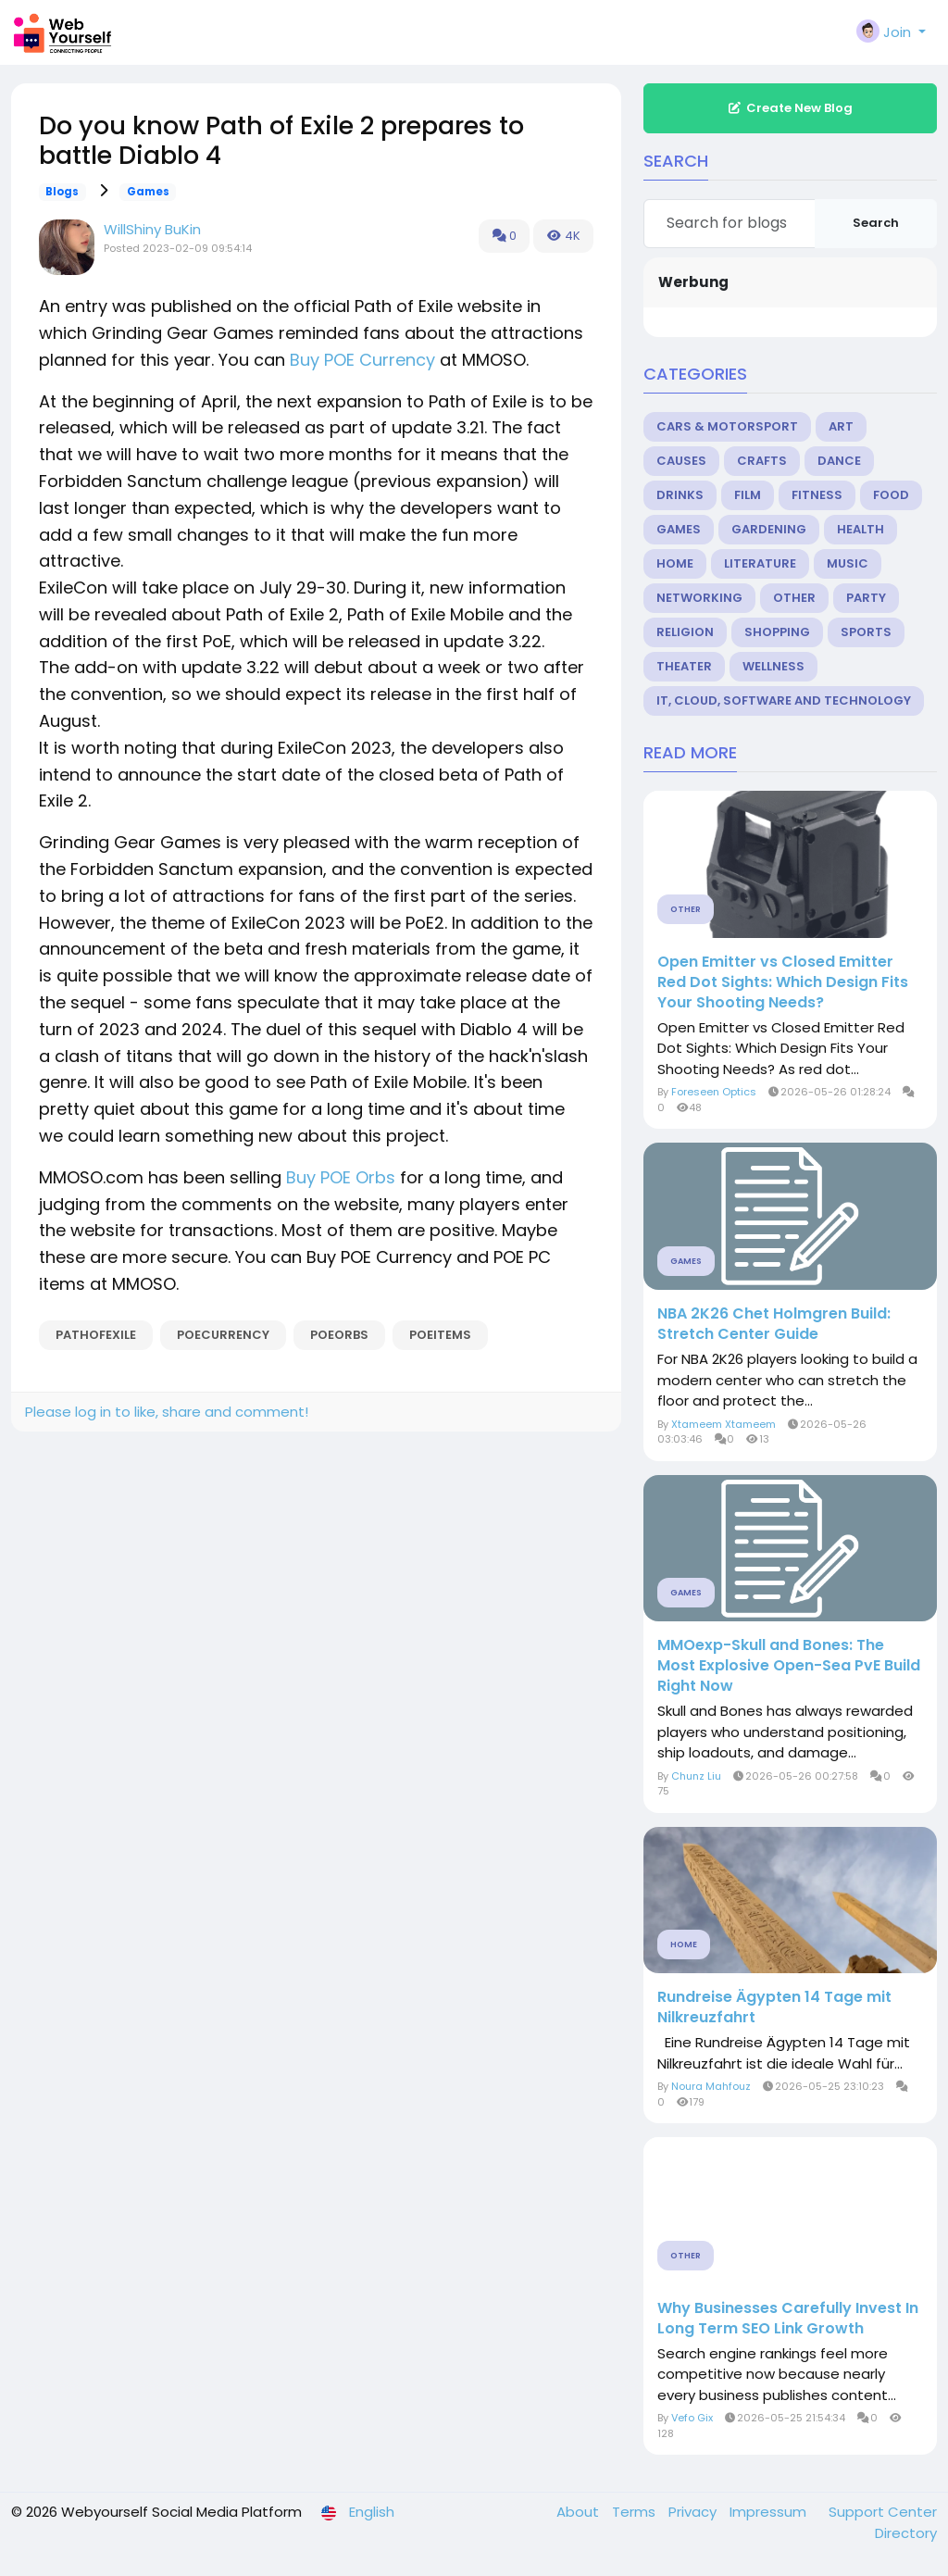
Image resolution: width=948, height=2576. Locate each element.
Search (876, 222)
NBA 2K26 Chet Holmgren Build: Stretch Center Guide (774, 1324)
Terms (635, 2511)
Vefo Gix (692, 2417)
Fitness (817, 495)
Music (847, 563)
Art (841, 426)
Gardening (768, 529)
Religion (685, 632)
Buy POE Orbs (340, 1177)
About (579, 2511)
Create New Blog (790, 108)
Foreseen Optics (713, 1091)
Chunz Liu (696, 1776)
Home (674, 563)
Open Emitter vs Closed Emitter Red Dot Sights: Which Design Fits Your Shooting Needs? (782, 982)
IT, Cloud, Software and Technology (783, 700)
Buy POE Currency (362, 359)
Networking (699, 597)
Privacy (694, 2511)
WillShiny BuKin (152, 229)
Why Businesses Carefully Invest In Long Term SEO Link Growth (787, 2318)
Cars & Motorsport (727, 426)
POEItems (440, 1335)
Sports (866, 632)
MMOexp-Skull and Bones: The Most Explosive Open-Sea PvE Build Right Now (788, 1665)
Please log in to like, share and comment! (166, 1411)
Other (794, 597)
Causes (681, 460)
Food (891, 495)
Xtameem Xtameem (723, 1424)
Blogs (62, 191)
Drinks (680, 495)
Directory (906, 2533)
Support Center (883, 2511)
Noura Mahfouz (711, 2086)
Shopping (777, 632)
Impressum (770, 2511)
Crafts (762, 460)
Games (148, 191)
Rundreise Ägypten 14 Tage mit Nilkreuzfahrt (774, 2007)
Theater (684, 666)
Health (860, 529)
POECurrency (223, 1335)
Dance (839, 460)
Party (866, 597)
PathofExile (96, 1335)
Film (747, 495)
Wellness (773, 666)
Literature (760, 563)
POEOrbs (339, 1335)
